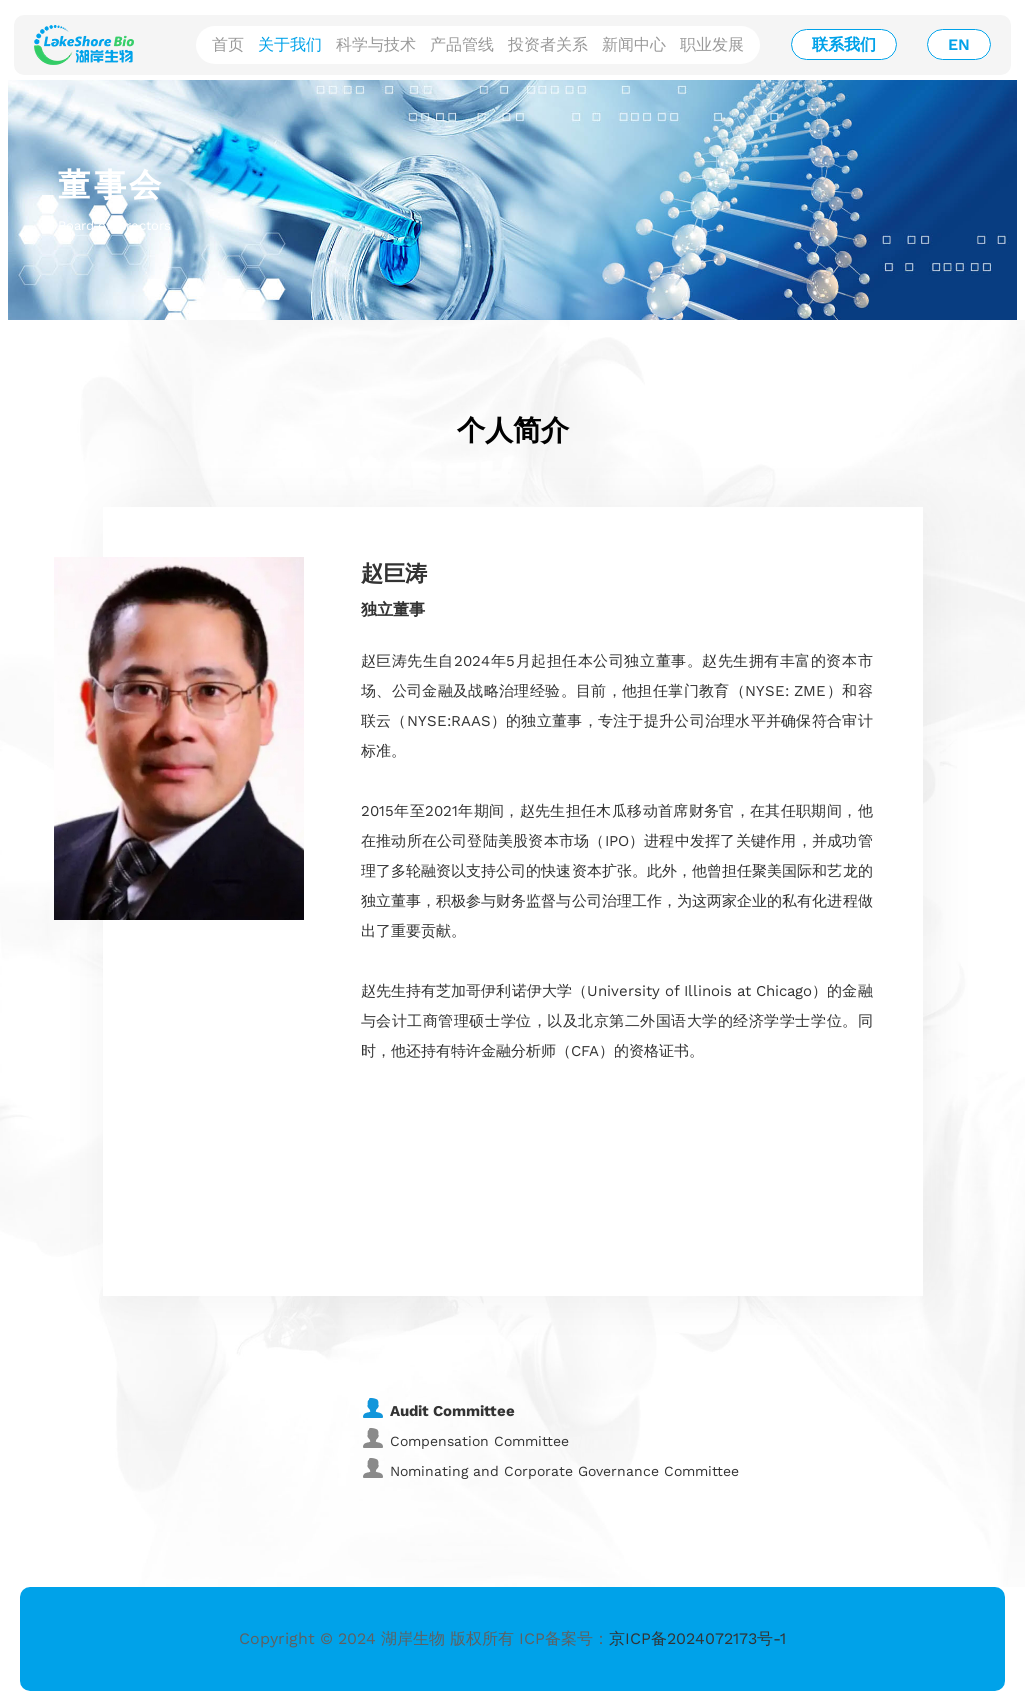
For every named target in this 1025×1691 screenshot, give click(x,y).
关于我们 (290, 44)
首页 (228, 44)
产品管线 (462, 44)
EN (959, 44)
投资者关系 (548, 44)
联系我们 (844, 44)
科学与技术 (376, 44)
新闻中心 (634, 44)
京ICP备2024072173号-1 (697, 1638)
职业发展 (712, 44)
